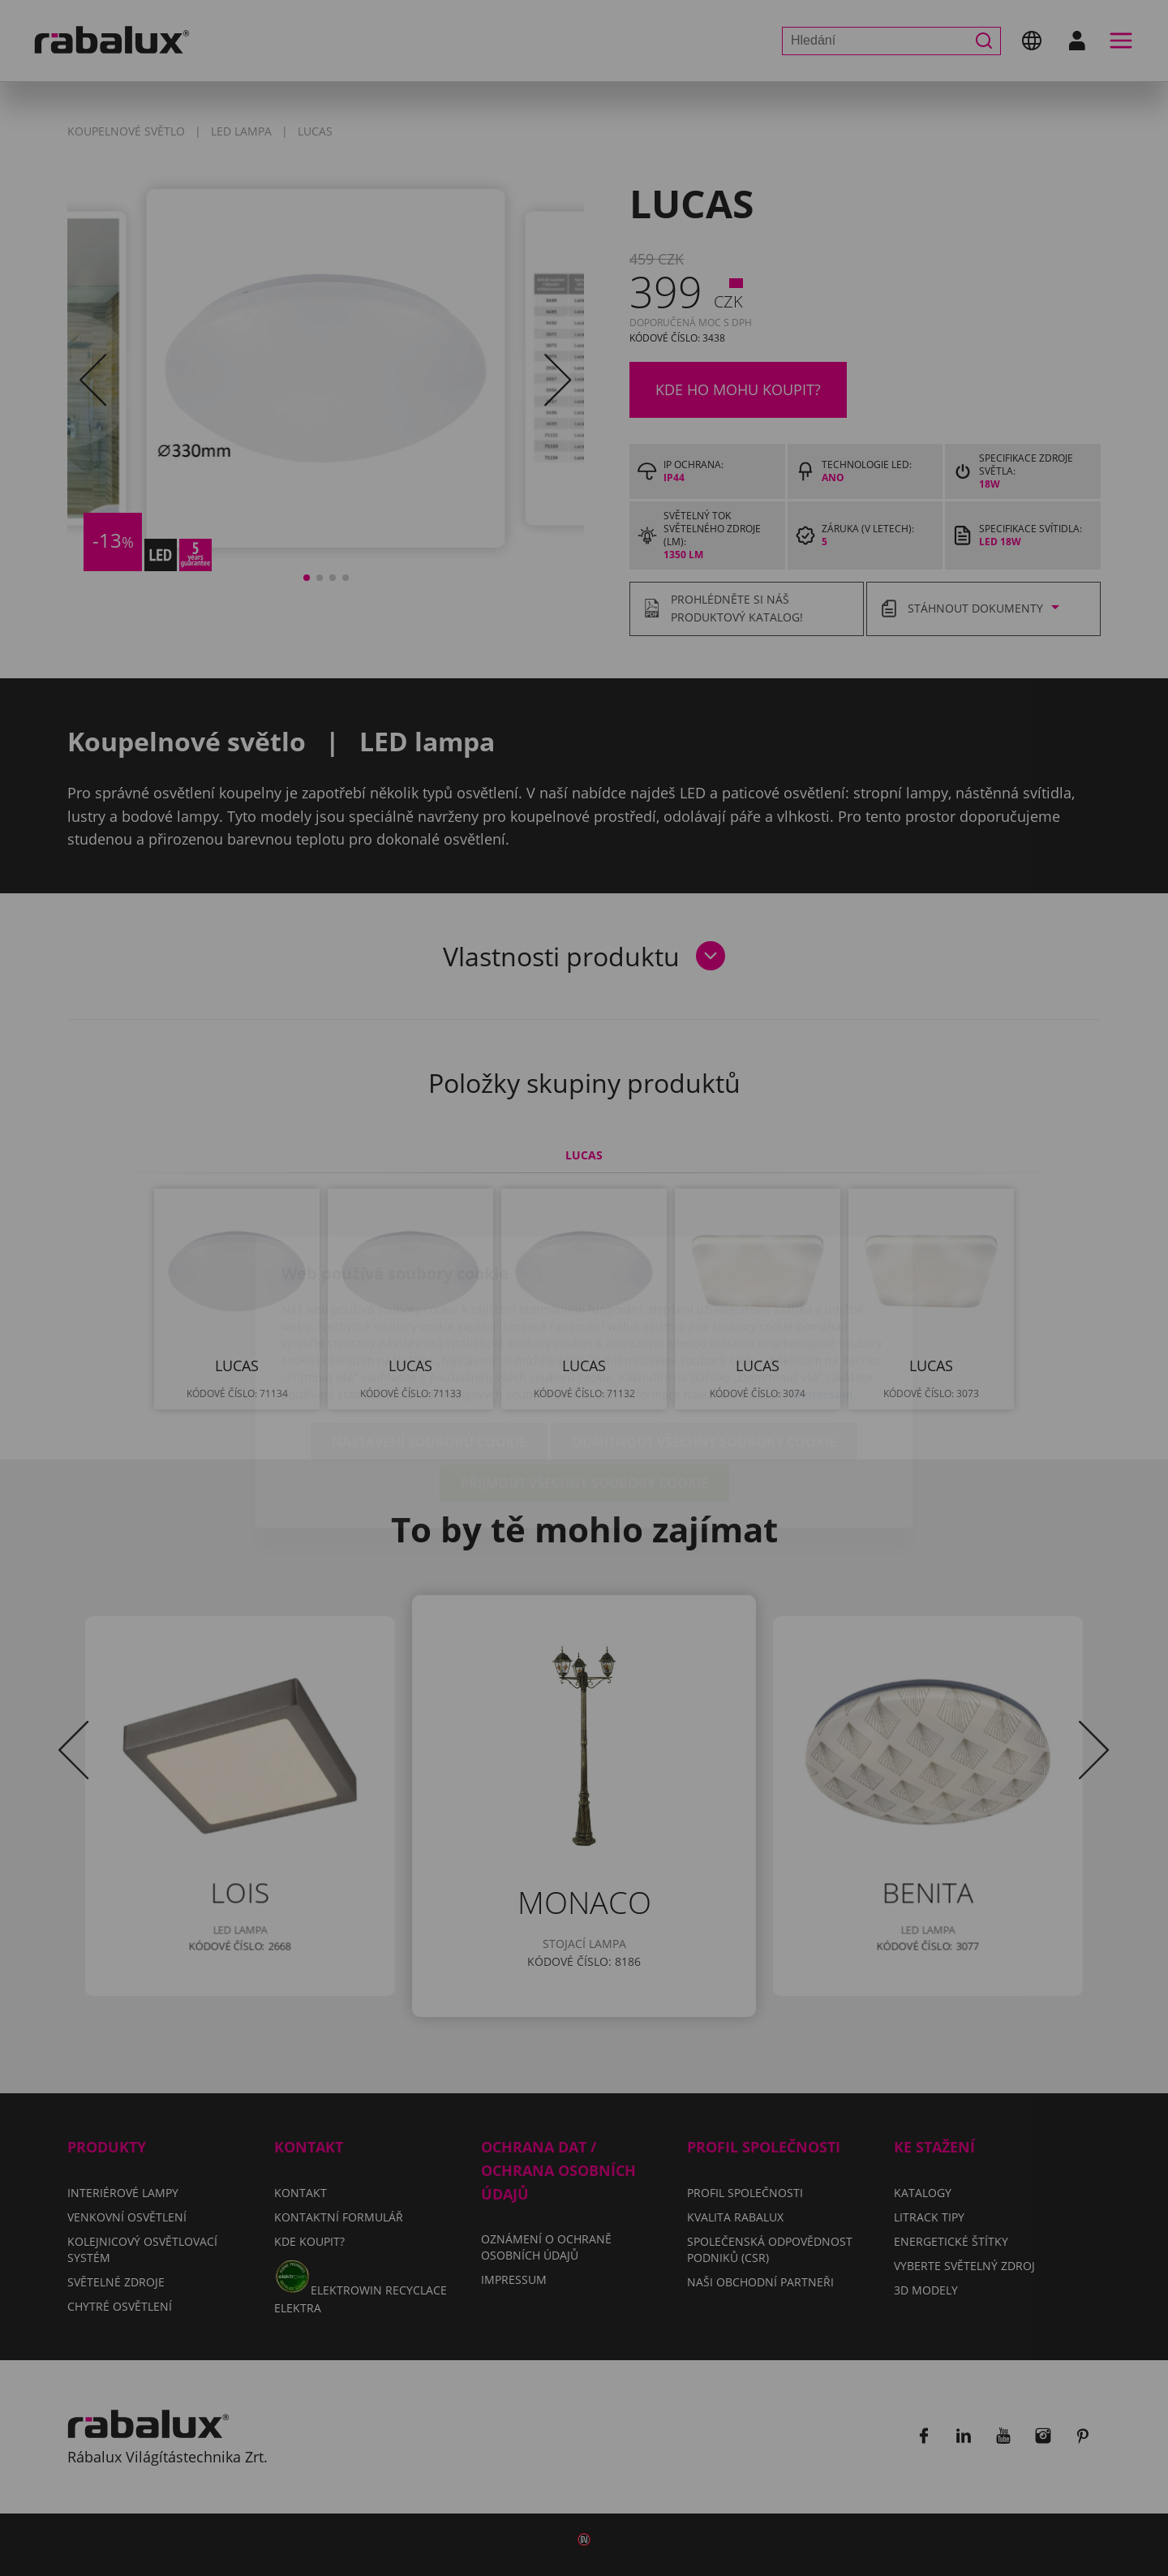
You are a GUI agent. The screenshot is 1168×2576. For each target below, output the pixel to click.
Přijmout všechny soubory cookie (584, 1389)
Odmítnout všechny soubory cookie (704, 1348)
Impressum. (823, 1300)
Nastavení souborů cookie (429, 1348)
